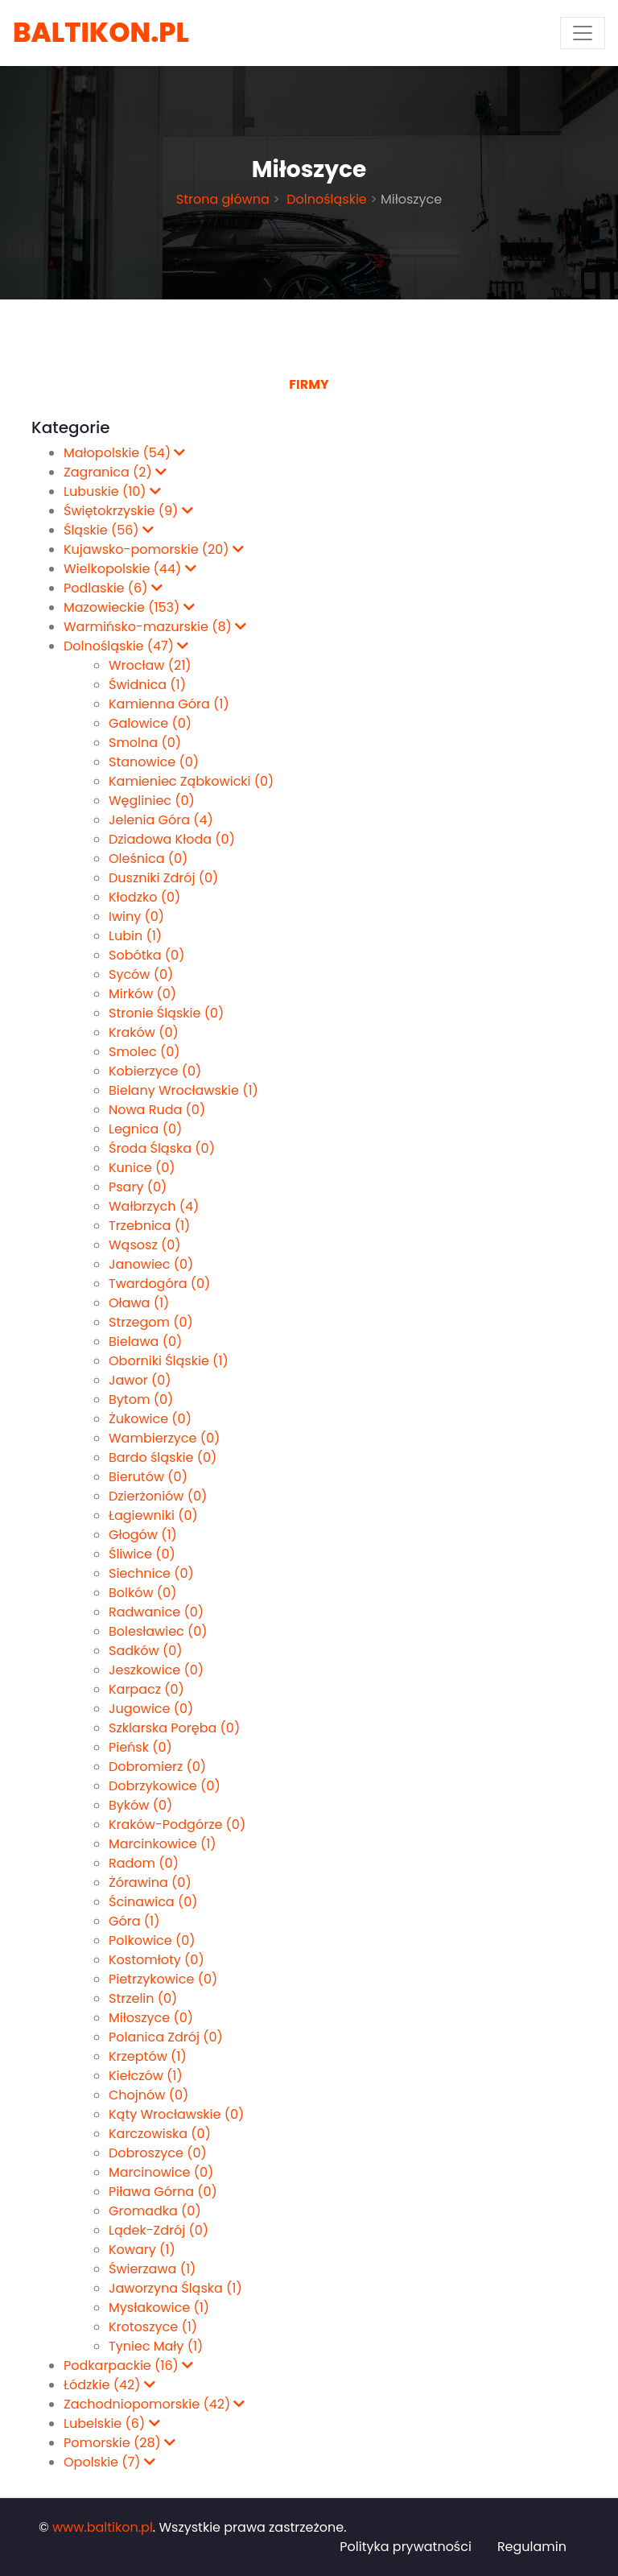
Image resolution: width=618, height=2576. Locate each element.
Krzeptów (148, 2056)
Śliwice (142, 1554)
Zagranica (115, 472)
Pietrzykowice (163, 1979)
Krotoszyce (153, 2327)
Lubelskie (112, 2423)
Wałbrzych (154, 1206)
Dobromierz (157, 1766)
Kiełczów (146, 2075)
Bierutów (148, 1477)
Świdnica (147, 684)
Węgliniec (152, 800)
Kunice (142, 1167)
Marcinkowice (162, 1844)
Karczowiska (160, 2133)
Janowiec (151, 1264)
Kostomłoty (156, 1960)
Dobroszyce (158, 2153)
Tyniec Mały (156, 2346)
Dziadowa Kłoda (172, 839)
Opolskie (109, 2462)
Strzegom (151, 1322)
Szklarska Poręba (174, 1728)
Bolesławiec (158, 1631)
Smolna (145, 742)
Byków (140, 1805)
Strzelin (143, 1998)
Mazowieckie (129, 607)
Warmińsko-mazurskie (155, 626)
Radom (144, 1863)
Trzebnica (149, 1225)
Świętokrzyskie (128, 511)
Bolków (142, 1592)
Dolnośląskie (325, 199)
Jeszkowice (156, 1670)
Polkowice (152, 1940)
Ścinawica (153, 1902)
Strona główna (223, 199)
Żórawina (150, 1882)
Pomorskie (119, 2443)
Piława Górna (163, 2191)
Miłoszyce (151, 2017)
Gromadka (155, 2211)
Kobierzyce (155, 1071)
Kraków (144, 1032)
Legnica (145, 1129)
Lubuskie (112, 491)
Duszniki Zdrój (163, 878)
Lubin (135, 936)
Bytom (141, 1399)
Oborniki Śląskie (169, 1361)
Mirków (142, 994)
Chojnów (148, 2095)
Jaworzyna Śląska (175, 2288)
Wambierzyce (164, 1438)
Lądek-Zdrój (158, 2230)
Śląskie (109, 530)
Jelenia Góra (161, 820)
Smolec (144, 1051)
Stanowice (154, 762)
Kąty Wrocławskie (176, 2114)
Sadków (145, 1650)
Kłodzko (144, 897)
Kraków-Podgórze (177, 1824)
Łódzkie (109, 2385)
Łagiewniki (153, 1515)
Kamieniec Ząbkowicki (191, 781)
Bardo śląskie (162, 1457)
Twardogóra (159, 1283)
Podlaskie (113, 588)
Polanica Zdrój (166, 2037)
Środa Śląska (162, 1148)
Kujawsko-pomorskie (154, 549)
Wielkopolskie (130, 568)
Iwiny (136, 916)
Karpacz (146, 1689)
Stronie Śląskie (166, 1013)
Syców (141, 974)
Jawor (140, 1380)
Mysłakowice (159, 2307)
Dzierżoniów (158, 1496)
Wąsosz (145, 1245)
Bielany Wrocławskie (183, 1090)
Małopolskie (124, 453)
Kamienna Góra (169, 704)
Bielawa (145, 1341)
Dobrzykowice (164, 1786)
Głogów (143, 1534)
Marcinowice (161, 2172)
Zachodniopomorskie (154, 2404)
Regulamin (531, 2546)
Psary (138, 1187)
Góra (134, 1921)
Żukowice (150, 1419)
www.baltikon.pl (102, 2527)
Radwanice (156, 1612)
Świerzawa (152, 2269)
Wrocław (150, 665)
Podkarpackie (128, 2365)
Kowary (142, 2249)
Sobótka (146, 955)
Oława (139, 1303)
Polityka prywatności (406, 2546)
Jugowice (151, 1708)
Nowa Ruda (157, 1109)
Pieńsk (140, 1747)
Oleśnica (148, 858)
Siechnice (151, 1573)
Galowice (150, 723)
